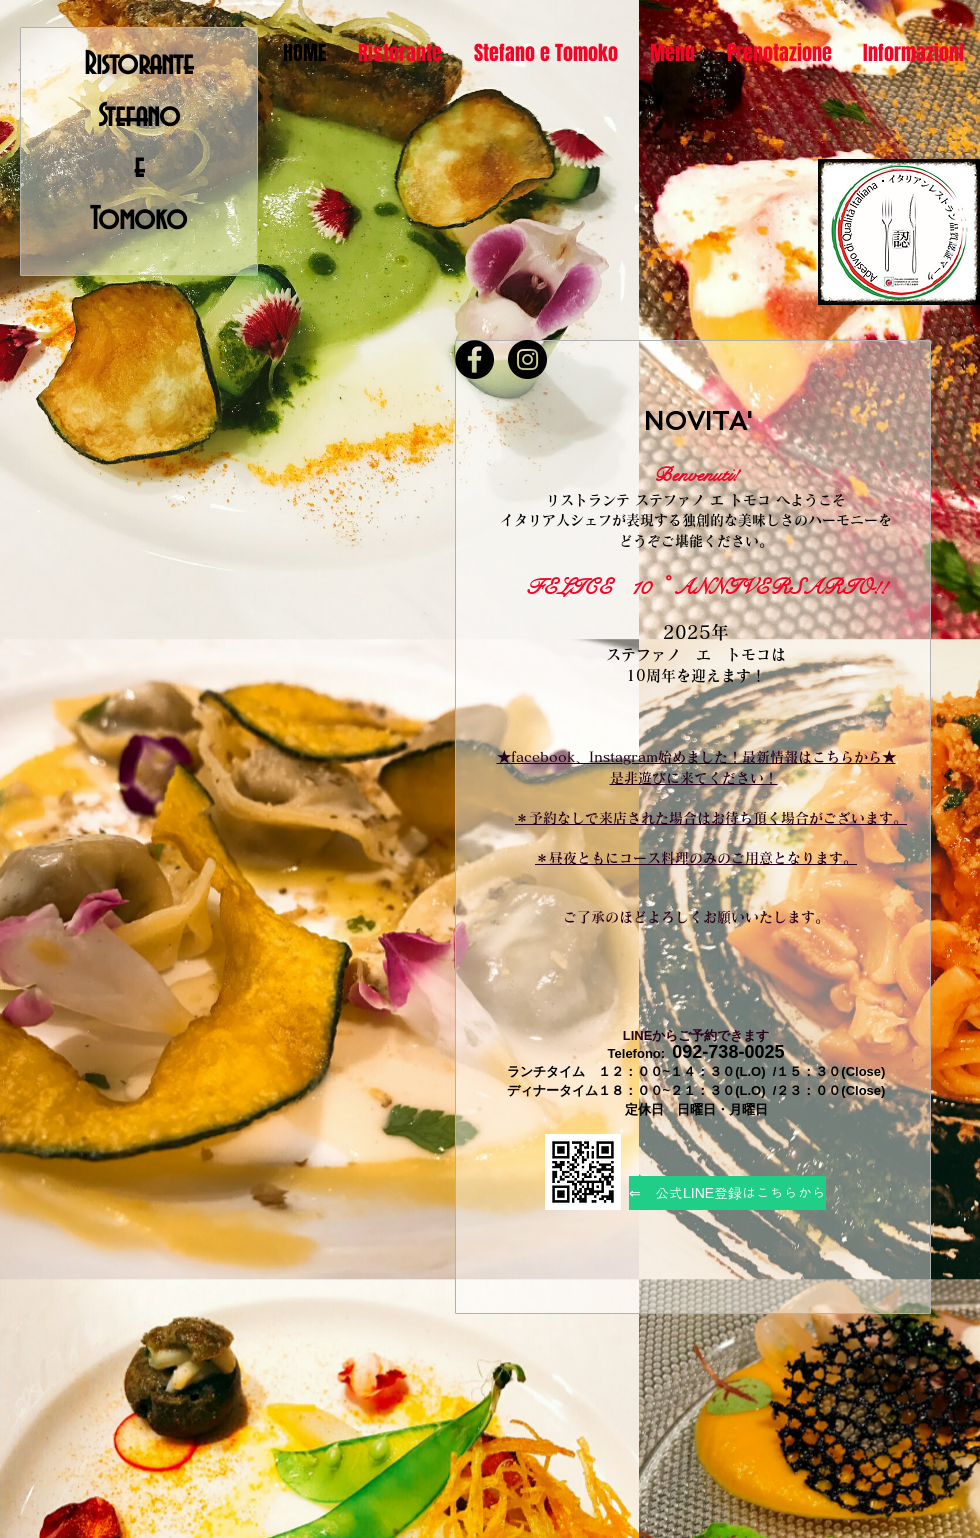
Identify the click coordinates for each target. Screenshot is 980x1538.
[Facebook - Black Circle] (474, 359)
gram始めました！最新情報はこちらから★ (759, 757)
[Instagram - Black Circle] (527, 359)
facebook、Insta (567, 757)
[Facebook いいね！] (507, 327)
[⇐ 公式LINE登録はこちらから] (727, 1193)
